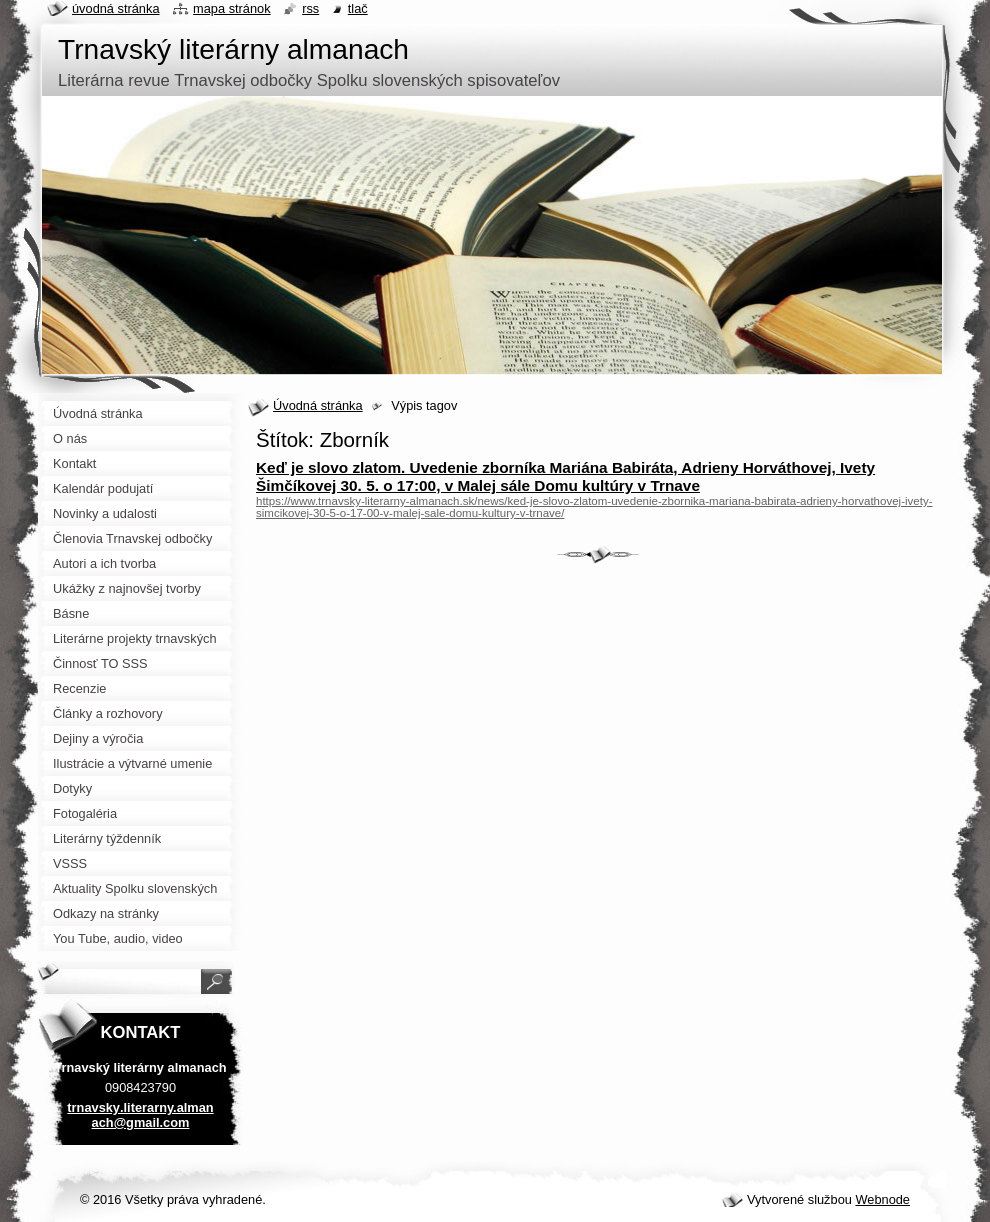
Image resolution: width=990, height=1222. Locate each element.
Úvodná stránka (318, 405)
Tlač (358, 8)
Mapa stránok (232, 8)
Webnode (882, 1199)
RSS (310, 8)
